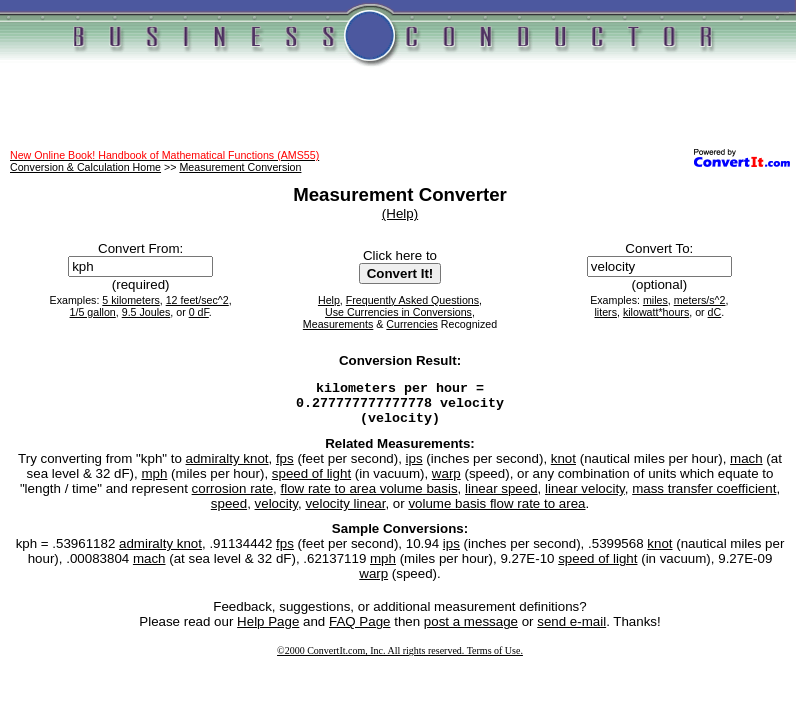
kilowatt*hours (656, 312)
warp (446, 482)
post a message (471, 630)
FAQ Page (360, 630)
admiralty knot (227, 467)
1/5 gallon (93, 312)
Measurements (338, 324)
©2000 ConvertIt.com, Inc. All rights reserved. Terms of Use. (400, 659)
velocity (276, 512)
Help (329, 300)
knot (563, 467)
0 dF (199, 312)
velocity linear (345, 512)
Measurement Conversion (240, 167)
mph (154, 482)
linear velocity (585, 497)
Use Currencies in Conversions (398, 312)
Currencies (412, 324)
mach (746, 467)
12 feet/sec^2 (197, 300)
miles (655, 300)
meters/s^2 (700, 300)
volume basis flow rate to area (496, 512)
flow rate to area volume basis (369, 497)
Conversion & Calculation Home (85, 167)
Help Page (268, 630)
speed (229, 512)
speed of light (311, 482)
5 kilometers (130, 300)
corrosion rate (233, 497)
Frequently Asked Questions (412, 300)
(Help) (400, 213)
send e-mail (571, 630)
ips (414, 467)
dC (715, 312)
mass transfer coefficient (704, 497)
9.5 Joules (146, 312)
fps (285, 467)
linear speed (501, 497)
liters (605, 312)
